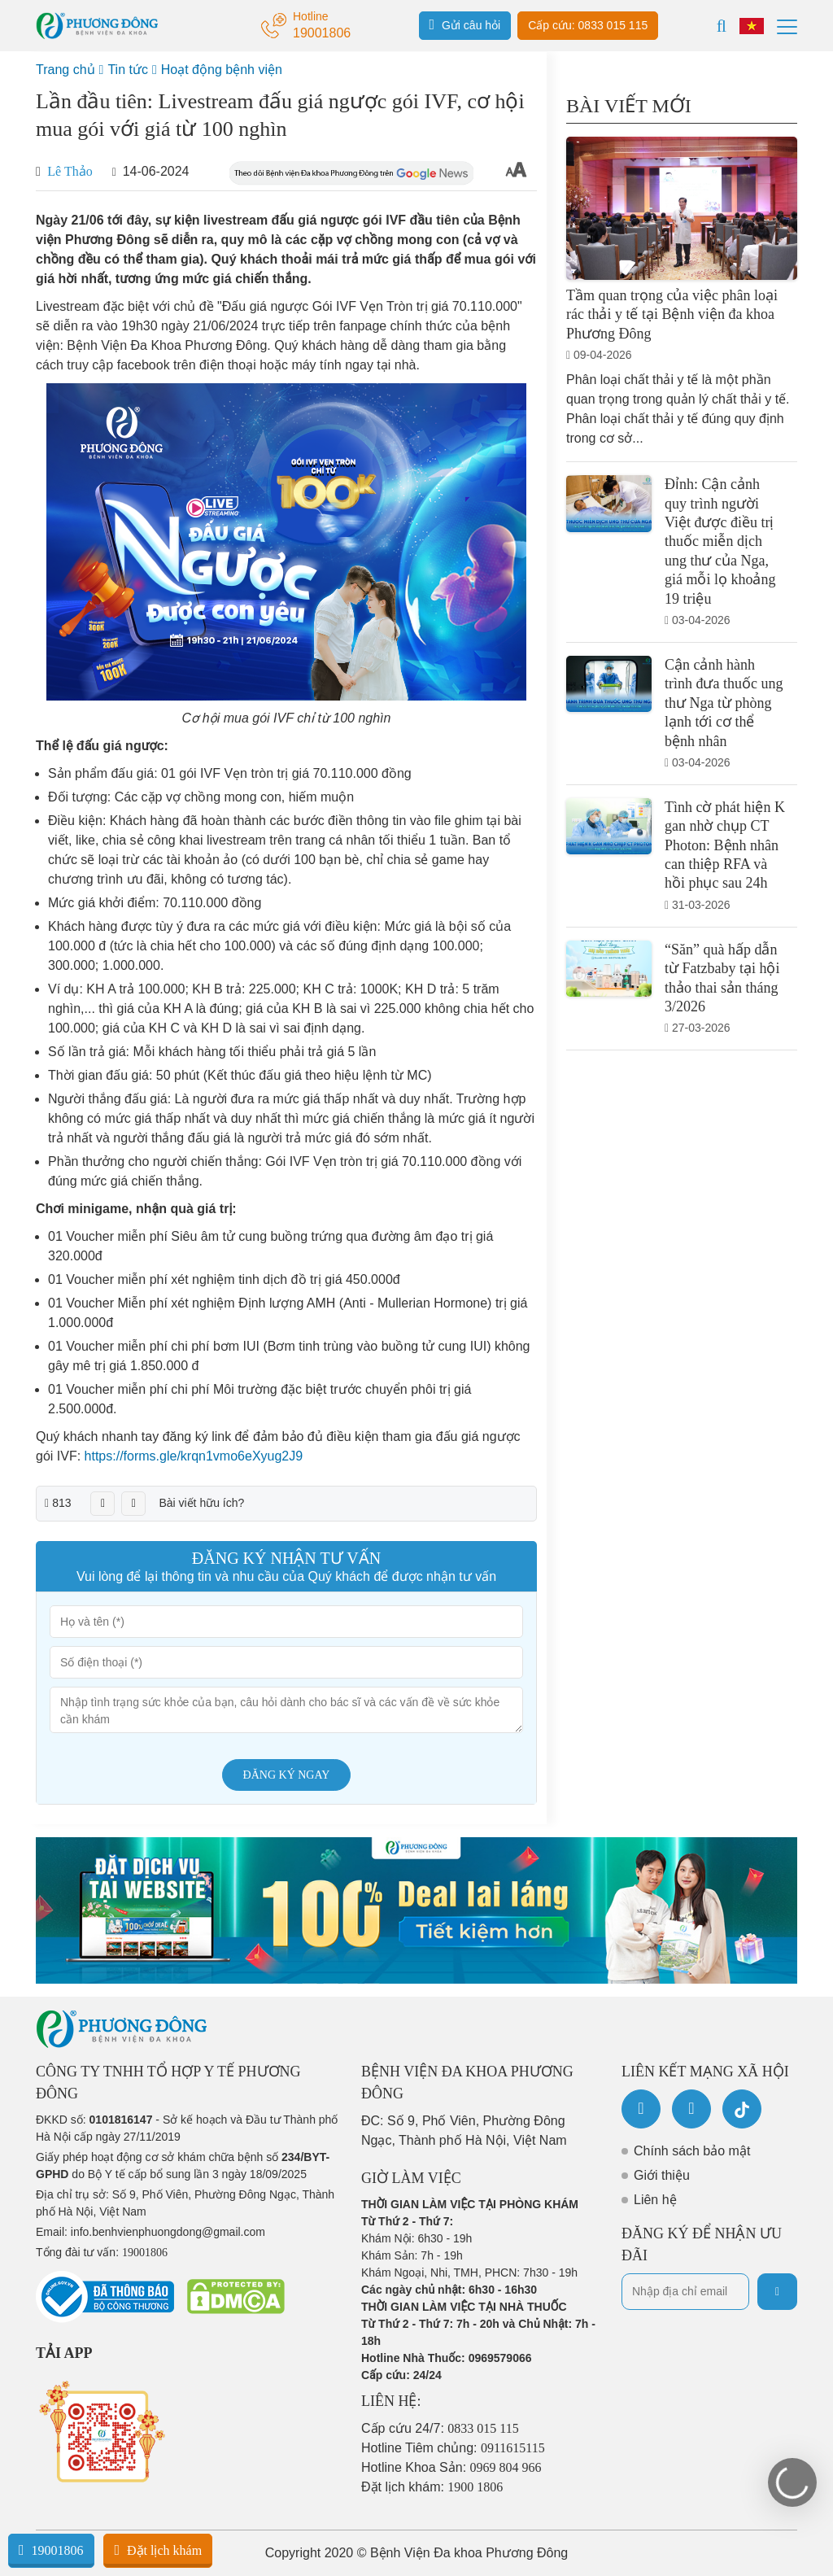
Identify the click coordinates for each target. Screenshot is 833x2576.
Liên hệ (655, 2200)
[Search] (721, 25)
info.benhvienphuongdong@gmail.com (168, 2231)
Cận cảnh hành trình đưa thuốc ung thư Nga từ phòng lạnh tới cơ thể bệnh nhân (724, 703)
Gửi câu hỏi (465, 24)
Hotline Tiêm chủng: (453, 2448)
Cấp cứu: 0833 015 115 (588, 25)
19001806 (51, 2550)
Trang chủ (65, 69)
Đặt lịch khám (158, 2550)
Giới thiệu (662, 2175)
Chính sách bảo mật (692, 2151)
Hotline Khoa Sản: (451, 2467)
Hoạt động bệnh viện (221, 69)
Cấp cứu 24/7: (440, 2428)
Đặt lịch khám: (432, 2487)
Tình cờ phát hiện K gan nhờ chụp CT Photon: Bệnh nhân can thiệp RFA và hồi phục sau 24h (725, 845)
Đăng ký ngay (286, 1775)
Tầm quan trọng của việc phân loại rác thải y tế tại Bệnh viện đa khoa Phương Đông (672, 314)
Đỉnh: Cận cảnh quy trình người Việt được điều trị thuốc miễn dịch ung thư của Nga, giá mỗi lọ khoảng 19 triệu (720, 541)
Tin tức (127, 69)
